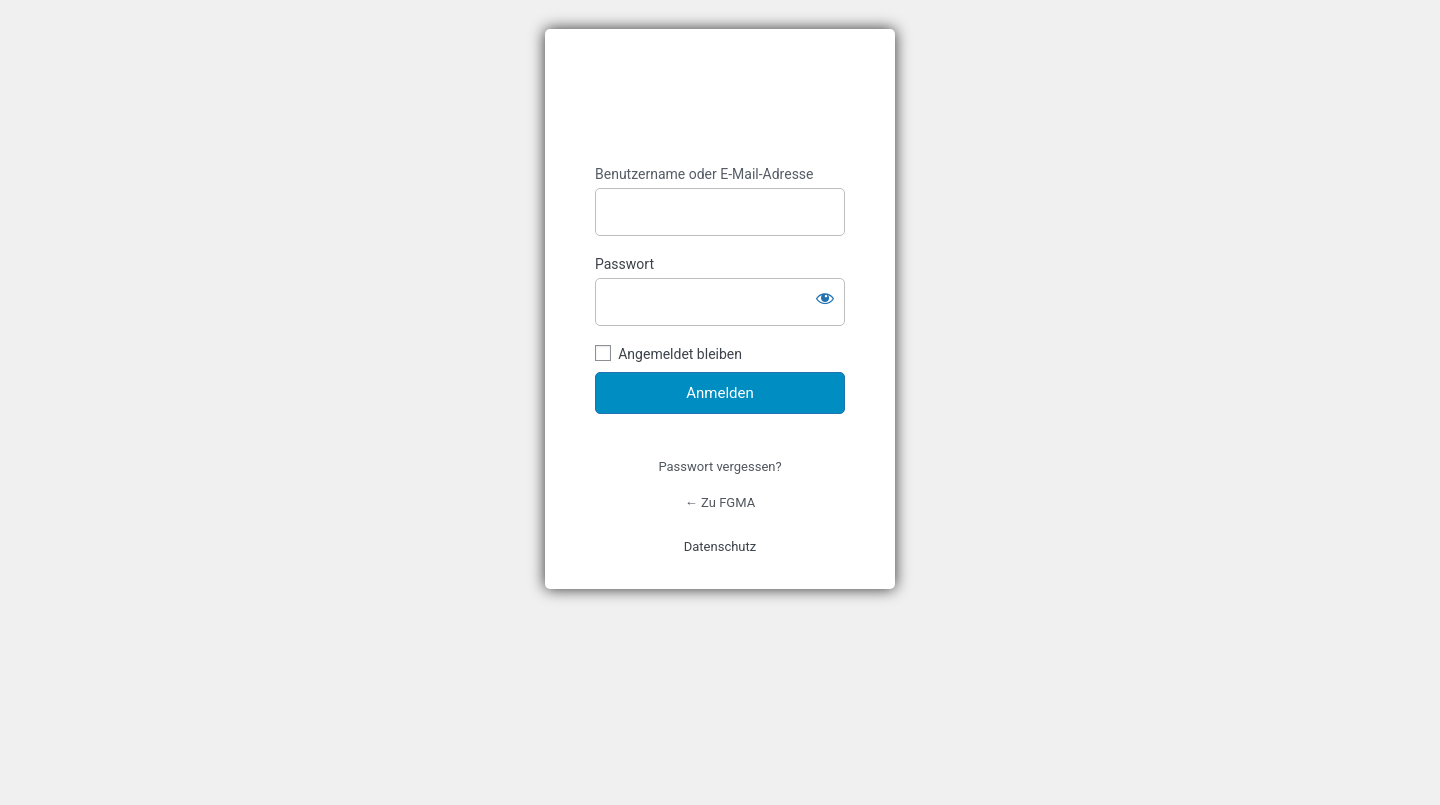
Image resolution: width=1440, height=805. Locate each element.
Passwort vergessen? (719, 466)
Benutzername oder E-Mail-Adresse (704, 174)
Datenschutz (720, 546)
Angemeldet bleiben (680, 354)
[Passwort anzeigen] (825, 298)
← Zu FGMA (720, 502)
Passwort (624, 264)
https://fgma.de (720, 97)
